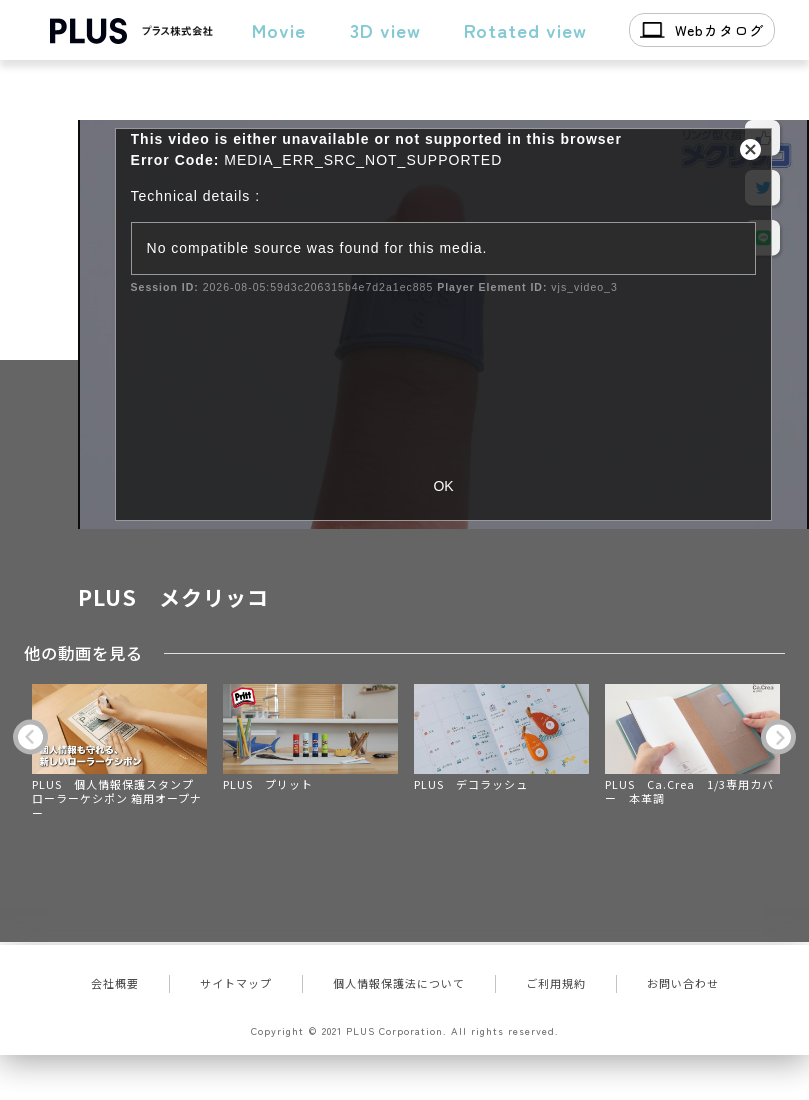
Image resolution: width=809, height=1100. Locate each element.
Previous (30, 737)
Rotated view (525, 29)
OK (443, 486)
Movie (279, 29)
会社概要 (115, 983)
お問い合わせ (683, 983)
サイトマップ (236, 983)
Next (778, 737)
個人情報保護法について (399, 983)
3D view (385, 29)
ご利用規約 (556, 983)
